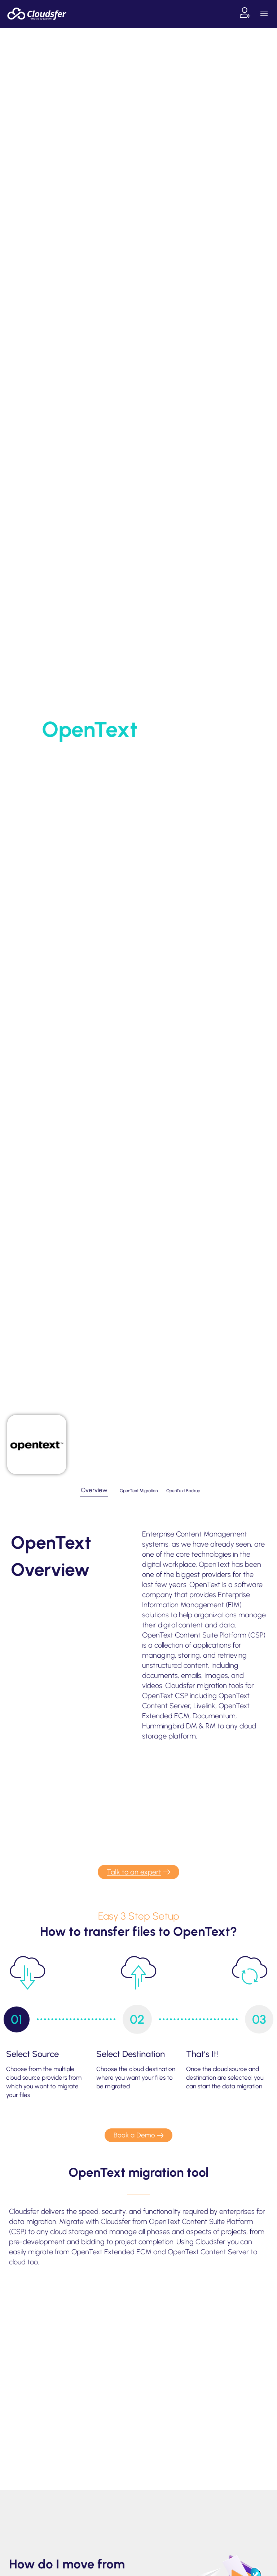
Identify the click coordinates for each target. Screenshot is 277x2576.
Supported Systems (133, 754)
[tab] (94, 1490)
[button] (264, 14)
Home (92, 754)
